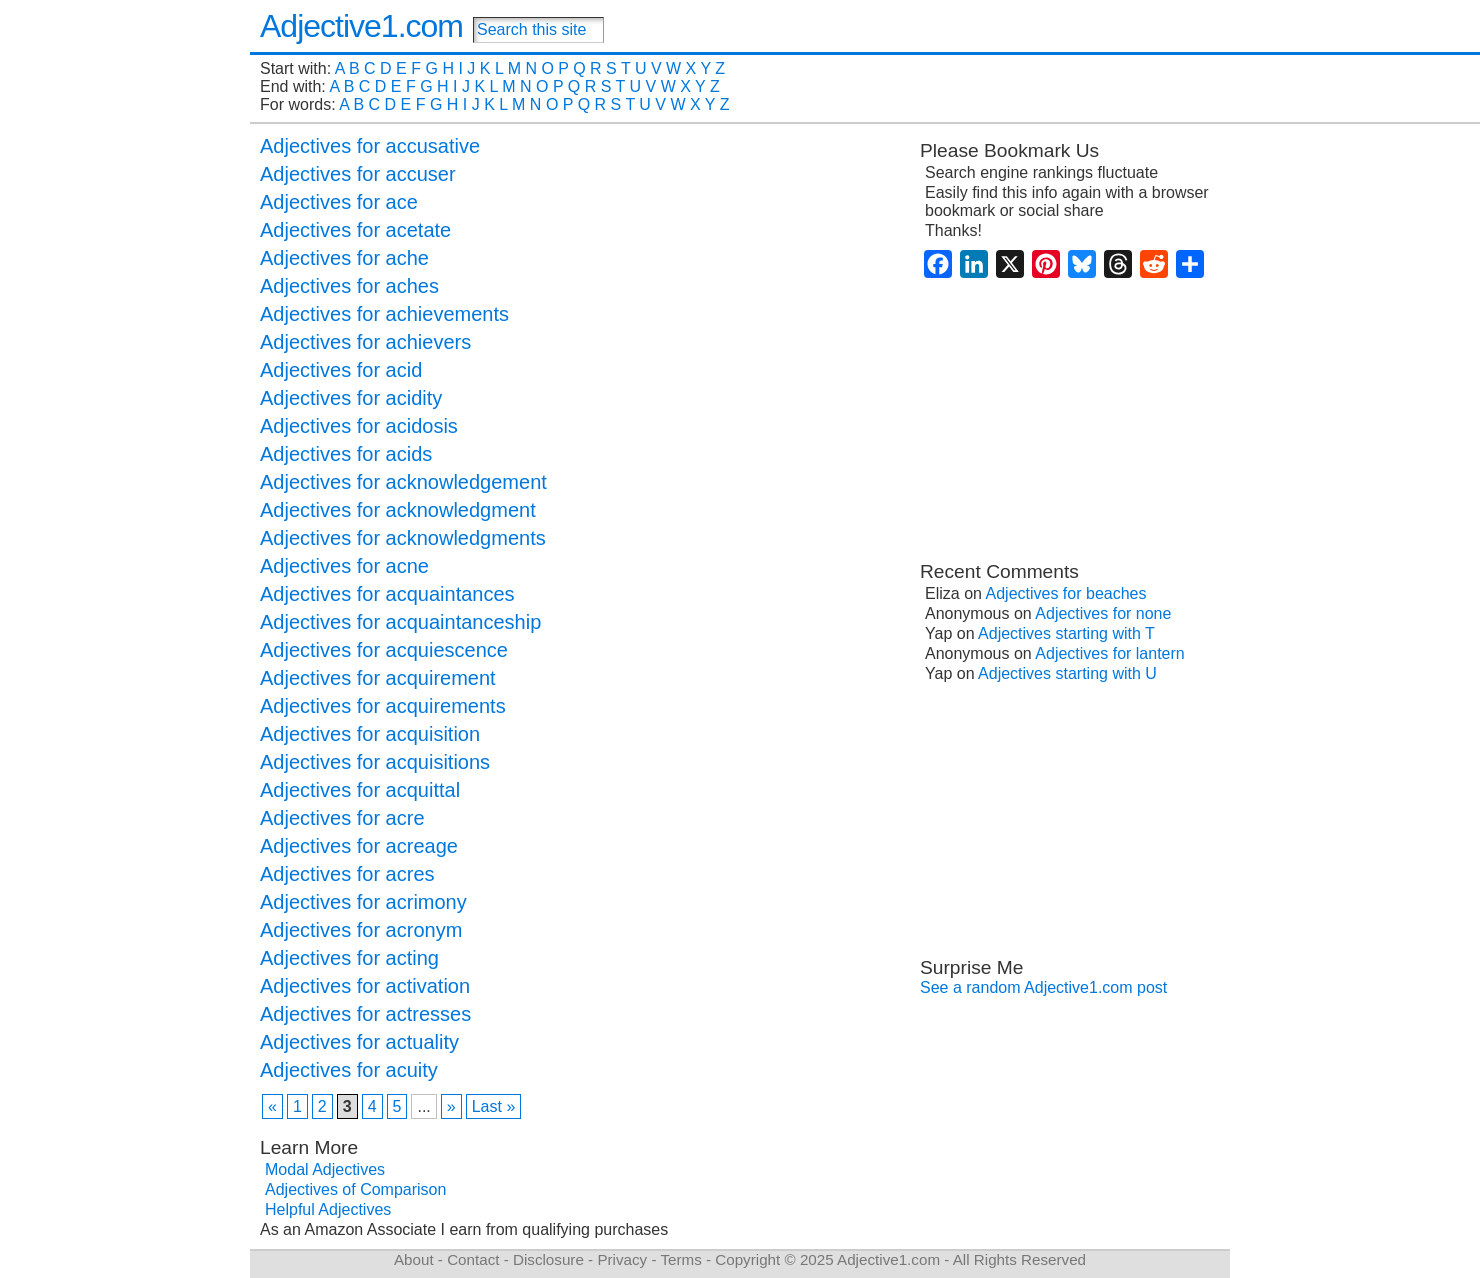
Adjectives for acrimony (363, 902)
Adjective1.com (361, 26)
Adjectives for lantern (1109, 653)
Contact (473, 1259)
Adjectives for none (1103, 613)
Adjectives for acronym (361, 930)
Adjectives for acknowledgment (398, 510)
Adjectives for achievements (384, 314)
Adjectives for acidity (351, 398)
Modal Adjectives (325, 1169)
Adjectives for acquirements (383, 706)
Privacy (622, 1259)
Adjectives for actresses (365, 1014)
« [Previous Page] (272, 1106)
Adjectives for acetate (355, 230)
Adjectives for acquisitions (375, 762)
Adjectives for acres (347, 874)
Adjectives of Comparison (355, 1189)
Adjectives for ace (339, 202)
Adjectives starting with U (1067, 673)
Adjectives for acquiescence (384, 650)
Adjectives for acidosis (359, 426)
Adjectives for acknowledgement (403, 482)
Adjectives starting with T (1066, 633)
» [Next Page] (451, 1106)
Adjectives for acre (342, 818)
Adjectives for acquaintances (387, 594)
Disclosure (548, 1259)
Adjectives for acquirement (378, 678)
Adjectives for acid (341, 370)
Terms (680, 1259)
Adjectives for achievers (365, 342)
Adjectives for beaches (1066, 593)
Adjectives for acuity (349, 1070)
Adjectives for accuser (358, 174)
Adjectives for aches (349, 286)
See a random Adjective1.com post (1043, 987)
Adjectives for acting (349, 958)
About (414, 1259)
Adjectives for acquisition (370, 734)
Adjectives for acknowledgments (403, 538)
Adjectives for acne (344, 566)
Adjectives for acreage (359, 846)
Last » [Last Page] (494, 1106)
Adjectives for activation (365, 986)
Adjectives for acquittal (360, 790)
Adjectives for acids (346, 454)
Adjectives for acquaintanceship (400, 622)
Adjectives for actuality (359, 1042)
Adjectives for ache (344, 258)
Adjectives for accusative (370, 146)
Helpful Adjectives (328, 1209)
